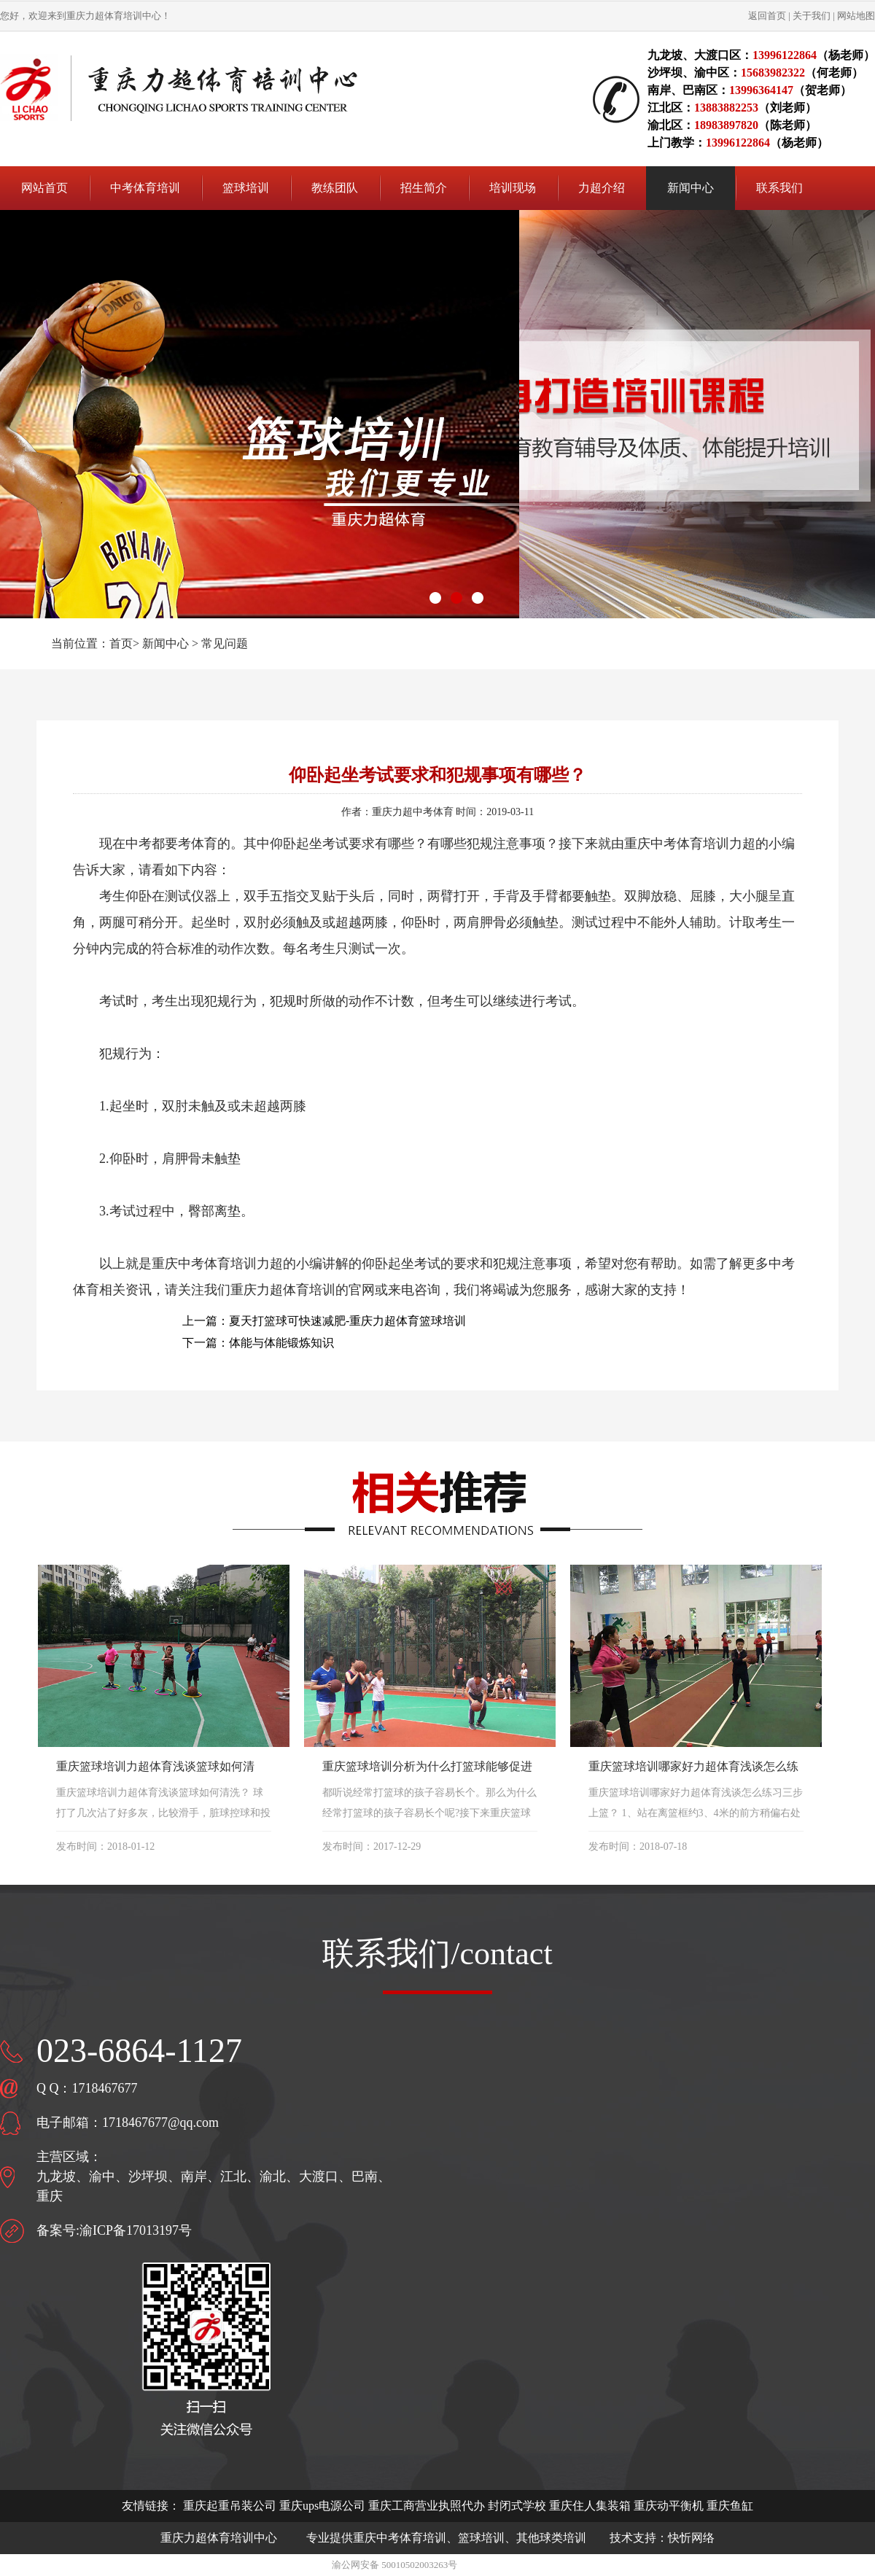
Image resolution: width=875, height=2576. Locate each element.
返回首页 (767, 15)
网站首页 (44, 188)
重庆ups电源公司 (322, 2505)
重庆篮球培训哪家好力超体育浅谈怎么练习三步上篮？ (693, 1767)
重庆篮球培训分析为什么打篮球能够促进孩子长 (427, 1767)
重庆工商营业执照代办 (426, 2505)
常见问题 (224, 643)
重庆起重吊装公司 (229, 2505)
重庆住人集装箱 (590, 2505)
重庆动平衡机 (669, 2505)
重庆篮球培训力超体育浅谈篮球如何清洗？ (155, 1767)
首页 (121, 643)
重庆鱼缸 (730, 2505)
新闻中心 (165, 643)
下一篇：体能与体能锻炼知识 (258, 1342)
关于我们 (812, 15)
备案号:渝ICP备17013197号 (114, 2230)
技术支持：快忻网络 (662, 2538)
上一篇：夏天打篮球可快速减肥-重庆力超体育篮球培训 (324, 1321)
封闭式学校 (517, 2505)
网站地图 (856, 15)
